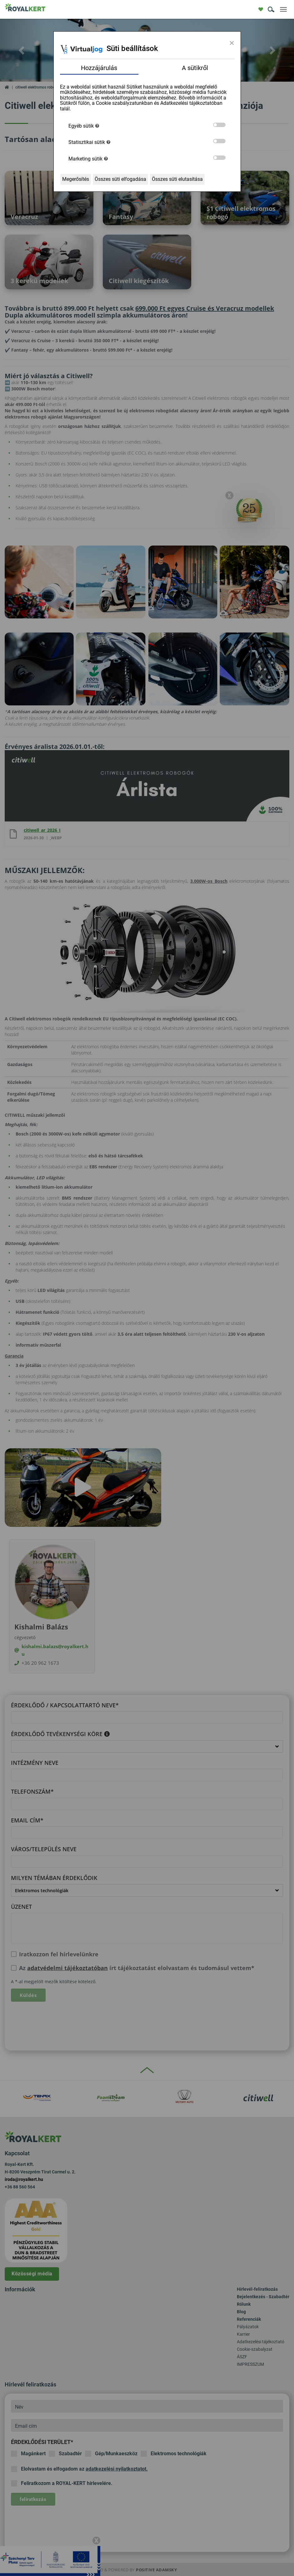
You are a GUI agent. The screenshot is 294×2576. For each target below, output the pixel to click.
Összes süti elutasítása (177, 179)
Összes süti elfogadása (120, 179)
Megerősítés (75, 179)
